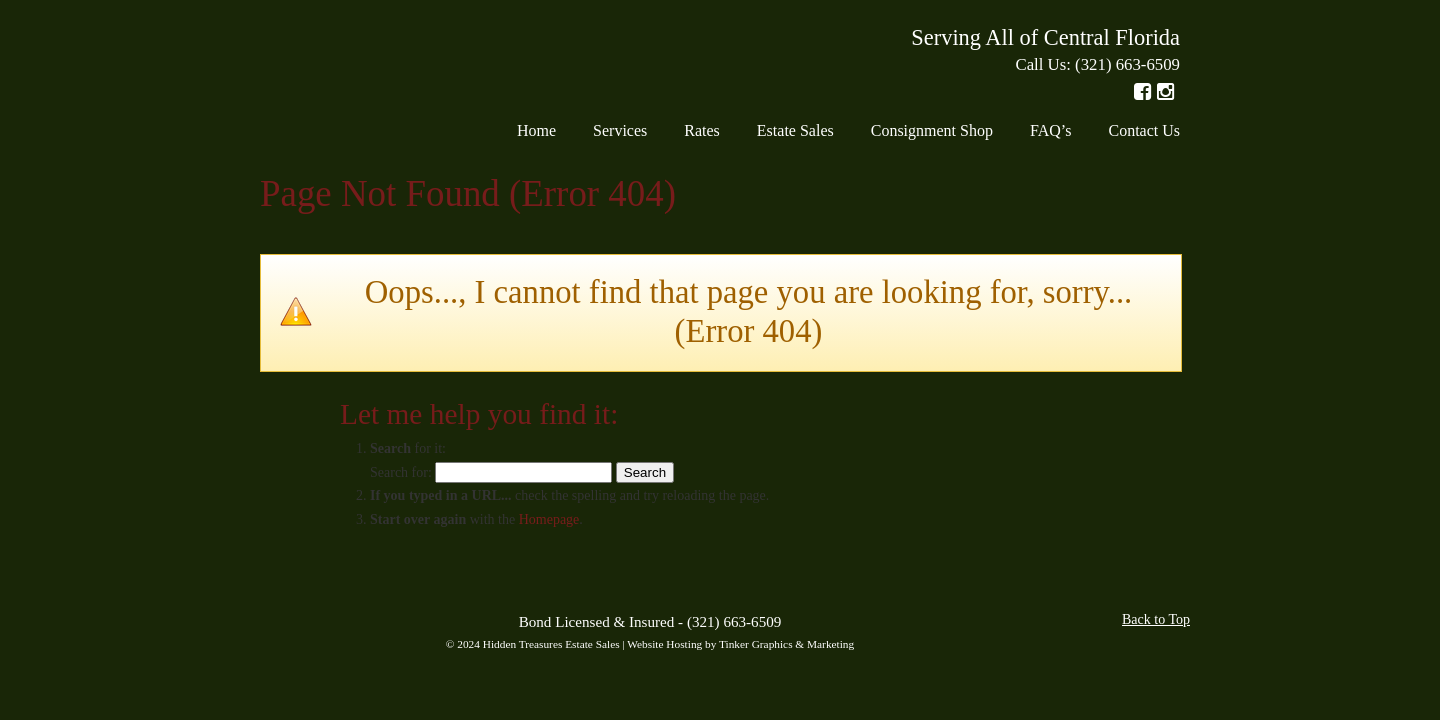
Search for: (401, 472)
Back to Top (1156, 619)
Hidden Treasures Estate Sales (347, 60)
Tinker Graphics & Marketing (786, 644)
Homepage (549, 519)
